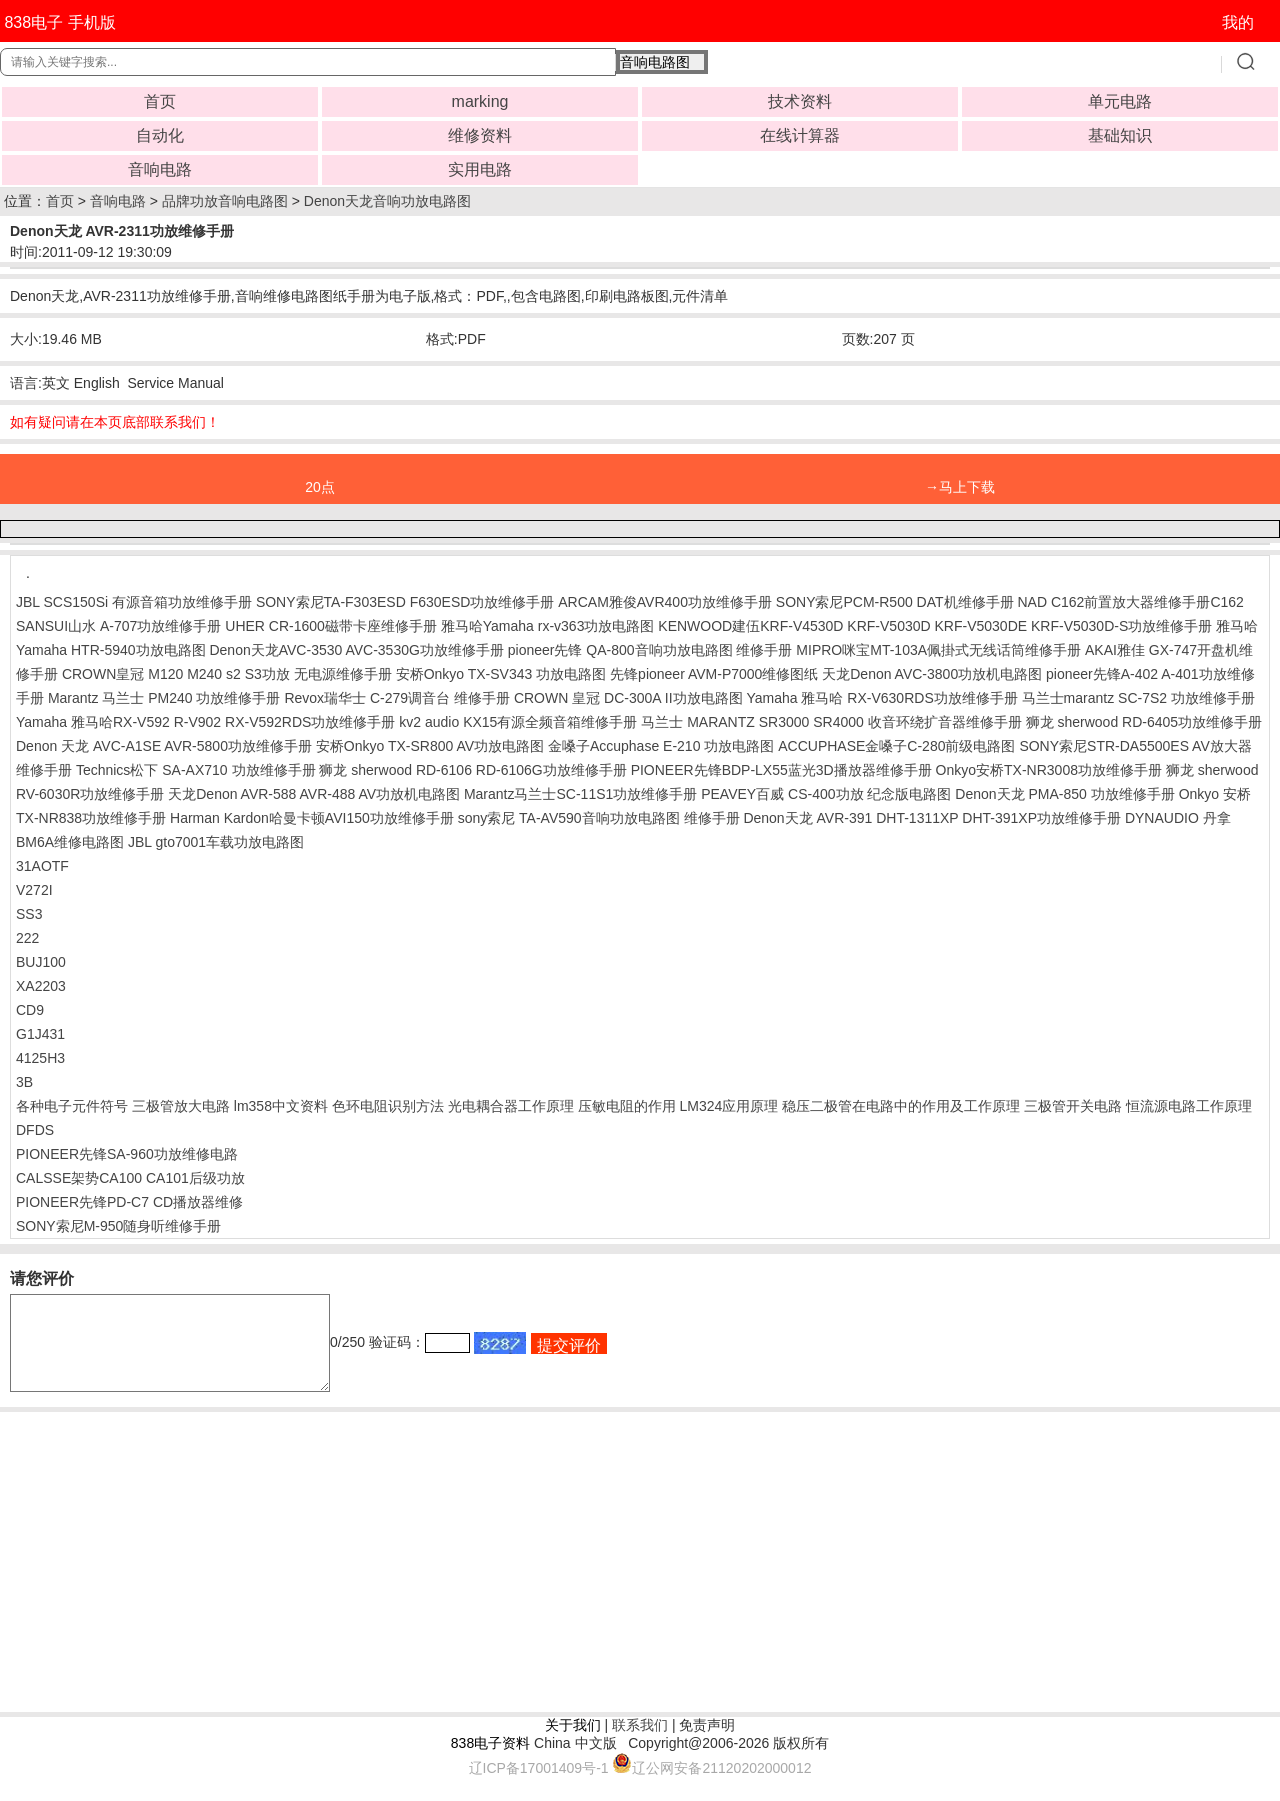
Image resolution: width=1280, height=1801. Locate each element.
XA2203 (41, 986)
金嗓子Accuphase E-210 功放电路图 (661, 746)
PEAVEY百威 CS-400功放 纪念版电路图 (826, 794)
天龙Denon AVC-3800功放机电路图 (932, 674)
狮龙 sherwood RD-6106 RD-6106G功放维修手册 (472, 770)
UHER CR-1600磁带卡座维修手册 (331, 626)
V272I (34, 890)
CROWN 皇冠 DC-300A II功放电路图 (628, 698)
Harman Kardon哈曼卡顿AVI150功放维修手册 (312, 818)
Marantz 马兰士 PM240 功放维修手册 (164, 698)
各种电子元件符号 (72, 1106)
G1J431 (40, 1034)
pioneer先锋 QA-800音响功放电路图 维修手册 (650, 650)
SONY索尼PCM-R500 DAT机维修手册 (895, 602)
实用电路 (480, 169)
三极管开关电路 (1073, 1106)
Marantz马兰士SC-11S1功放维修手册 (580, 794)
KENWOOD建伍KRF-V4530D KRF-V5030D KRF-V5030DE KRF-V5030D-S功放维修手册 (935, 626)
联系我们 (640, 1743)
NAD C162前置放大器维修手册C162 (1130, 602)
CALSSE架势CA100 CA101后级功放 (130, 1178)
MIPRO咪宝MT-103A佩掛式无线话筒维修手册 (938, 650)
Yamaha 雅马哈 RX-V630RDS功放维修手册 (881, 698)
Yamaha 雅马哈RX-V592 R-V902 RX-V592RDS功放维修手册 (205, 722)
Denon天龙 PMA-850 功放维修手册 (1064, 794)
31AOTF (42, 866)
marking (480, 101)
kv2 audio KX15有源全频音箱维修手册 (518, 722)
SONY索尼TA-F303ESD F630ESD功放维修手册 (405, 602)
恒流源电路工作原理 (1189, 1106)
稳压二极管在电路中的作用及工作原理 (901, 1106)
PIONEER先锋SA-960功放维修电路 (127, 1154)
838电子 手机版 (59, 22)
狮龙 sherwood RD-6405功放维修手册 (1144, 722)
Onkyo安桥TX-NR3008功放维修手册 (1049, 770)
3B (24, 1082)
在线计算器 (800, 135)
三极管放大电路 (181, 1106)
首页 (160, 101)
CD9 (30, 1010)
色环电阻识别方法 (388, 1106)
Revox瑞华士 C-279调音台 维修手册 (397, 698)
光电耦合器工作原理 (511, 1106)
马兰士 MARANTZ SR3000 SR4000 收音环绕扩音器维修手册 (831, 722)
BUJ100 (41, 962)
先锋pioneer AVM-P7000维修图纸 (714, 674)
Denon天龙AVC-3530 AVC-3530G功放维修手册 (356, 650)
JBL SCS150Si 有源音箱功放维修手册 (134, 602)
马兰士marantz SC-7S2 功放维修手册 (1138, 698)
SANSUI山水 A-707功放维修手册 (118, 626)
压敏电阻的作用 (627, 1106)
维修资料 (480, 135)
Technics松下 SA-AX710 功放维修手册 (196, 770)
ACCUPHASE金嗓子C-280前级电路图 (896, 746)
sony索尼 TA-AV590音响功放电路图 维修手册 (599, 818)
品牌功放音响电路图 (225, 201)
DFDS (35, 1130)
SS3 (29, 914)
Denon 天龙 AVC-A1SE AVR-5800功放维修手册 (164, 746)
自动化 (160, 135)
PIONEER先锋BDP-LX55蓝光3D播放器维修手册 (781, 770)
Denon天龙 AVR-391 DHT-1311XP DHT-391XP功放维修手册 (932, 818)
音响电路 (160, 169)
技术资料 (800, 101)
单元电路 (1120, 101)
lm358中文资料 (281, 1106)
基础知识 (1120, 135)
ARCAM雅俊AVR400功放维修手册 (665, 602)
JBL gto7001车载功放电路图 (216, 842)
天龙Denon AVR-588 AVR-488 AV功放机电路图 (314, 794)
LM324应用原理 (728, 1106)
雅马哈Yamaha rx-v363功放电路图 (548, 626)
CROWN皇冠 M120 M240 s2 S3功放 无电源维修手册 (227, 674)
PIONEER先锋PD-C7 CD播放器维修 (129, 1202)
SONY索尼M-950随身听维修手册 (118, 1226)
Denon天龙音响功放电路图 (387, 201)
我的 (1238, 22)
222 (27, 938)
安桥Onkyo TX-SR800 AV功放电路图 (430, 746)
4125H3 (40, 1058)
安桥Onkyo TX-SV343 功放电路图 (501, 674)
